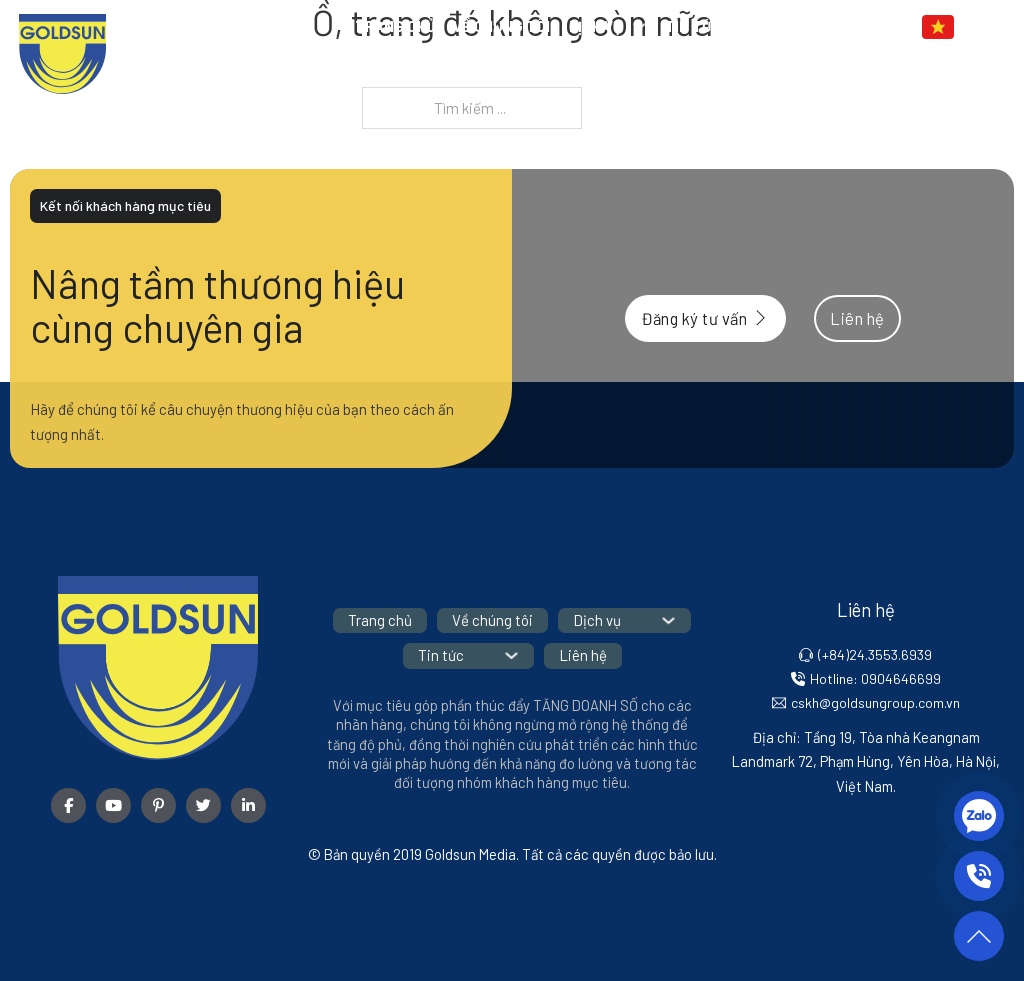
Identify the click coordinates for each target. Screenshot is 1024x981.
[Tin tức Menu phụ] (738, 26)
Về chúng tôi (501, 26)
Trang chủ (395, 26)
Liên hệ (790, 26)
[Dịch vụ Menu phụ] (639, 26)
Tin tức (693, 26)
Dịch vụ (595, 26)
